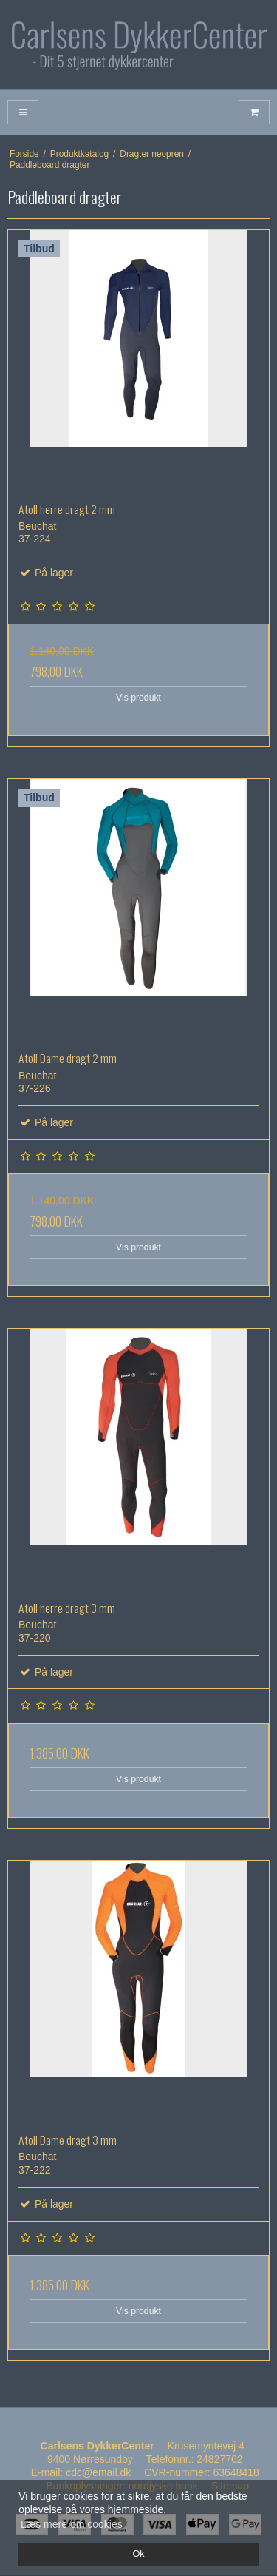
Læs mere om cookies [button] (72, 2524)
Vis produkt (138, 697)
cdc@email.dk (98, 2472)
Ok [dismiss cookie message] (138, 2554)
